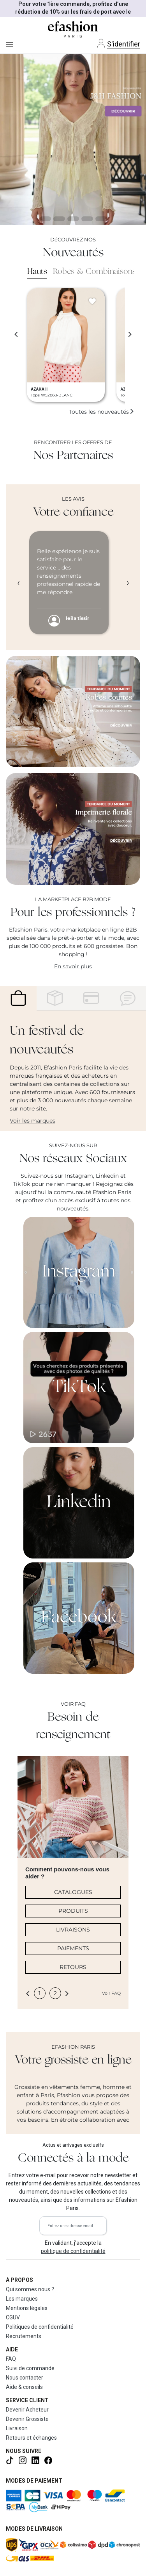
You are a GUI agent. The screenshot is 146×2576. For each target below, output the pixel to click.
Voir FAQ (111, 1993)
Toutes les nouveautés (101, 411)
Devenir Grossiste (27, 2419)
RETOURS (73, 1967)
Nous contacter (24, 2377)
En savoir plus (73, 966)
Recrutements (23, 2336)
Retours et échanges (31, 2438)
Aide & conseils (24, 2387)
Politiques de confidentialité (40, 2327)
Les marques (22, 2299)
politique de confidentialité (73, 2251)
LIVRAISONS (73, 1929)
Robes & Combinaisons (94, 272)
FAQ (11, 2359)
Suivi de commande (30, 2368)
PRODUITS (73, 1910)
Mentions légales (26, 2308)
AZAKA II (39, 389)
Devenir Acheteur (27, 2409)
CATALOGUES (73, 1892)
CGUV (13, 2317)
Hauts (37, 272)
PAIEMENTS (73, 1948)
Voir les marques (32, 1120)
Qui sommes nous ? (30, 2289)
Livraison (17, 2428)
